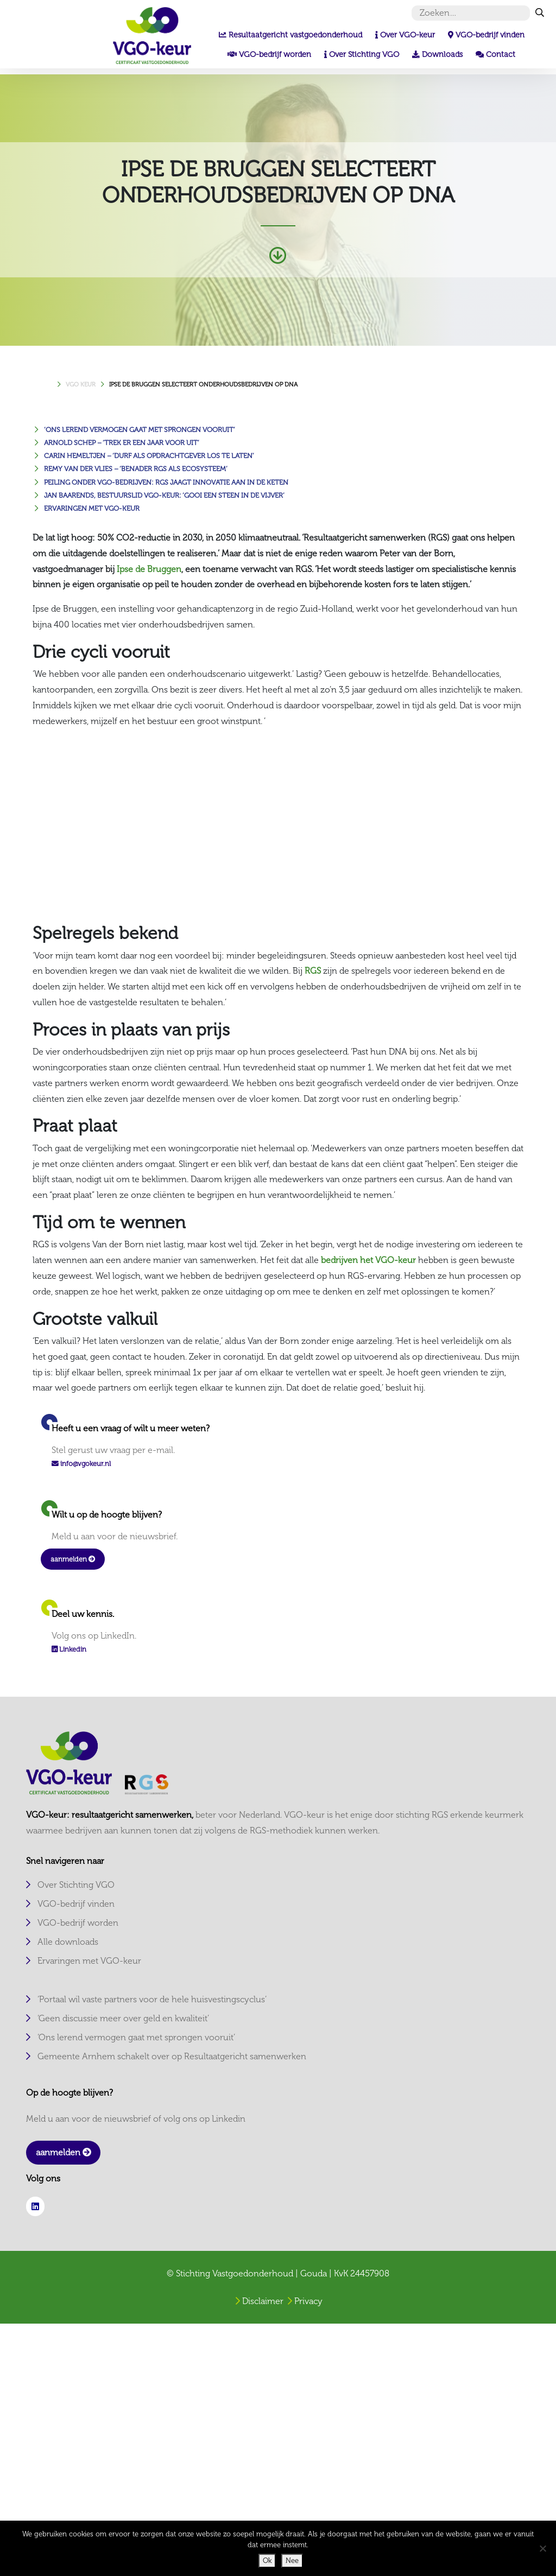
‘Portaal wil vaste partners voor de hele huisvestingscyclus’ (152, 1999)
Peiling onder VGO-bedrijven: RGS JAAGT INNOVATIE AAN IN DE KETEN (166, 482)
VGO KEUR (81, 384)
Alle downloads (67, 1942)
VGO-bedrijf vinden (76, 1904)
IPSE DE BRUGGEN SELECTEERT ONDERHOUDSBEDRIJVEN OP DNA (203, 384)
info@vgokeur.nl (85, 1464)
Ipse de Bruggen (149, 569)
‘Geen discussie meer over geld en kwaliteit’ (123, 2018)
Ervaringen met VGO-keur (92, 508)
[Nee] (542, 2548)
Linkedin (69, 1649)
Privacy (308, 2301)
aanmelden (73, 1559)
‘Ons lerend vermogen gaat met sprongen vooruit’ (139, 430)
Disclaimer (262, 2301)
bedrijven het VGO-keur (368, 1260)
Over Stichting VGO (76, 1885)
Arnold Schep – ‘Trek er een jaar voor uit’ (121, 443)
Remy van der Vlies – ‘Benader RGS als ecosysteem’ (136, 469)
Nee (292, 2560)
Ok (267, 2560)
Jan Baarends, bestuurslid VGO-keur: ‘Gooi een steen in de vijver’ (164, 495)
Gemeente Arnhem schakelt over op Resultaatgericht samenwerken (171, 2056)
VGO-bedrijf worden (77, 1923)
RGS (313, 971)
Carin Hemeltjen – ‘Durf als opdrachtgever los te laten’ (149, 456)
